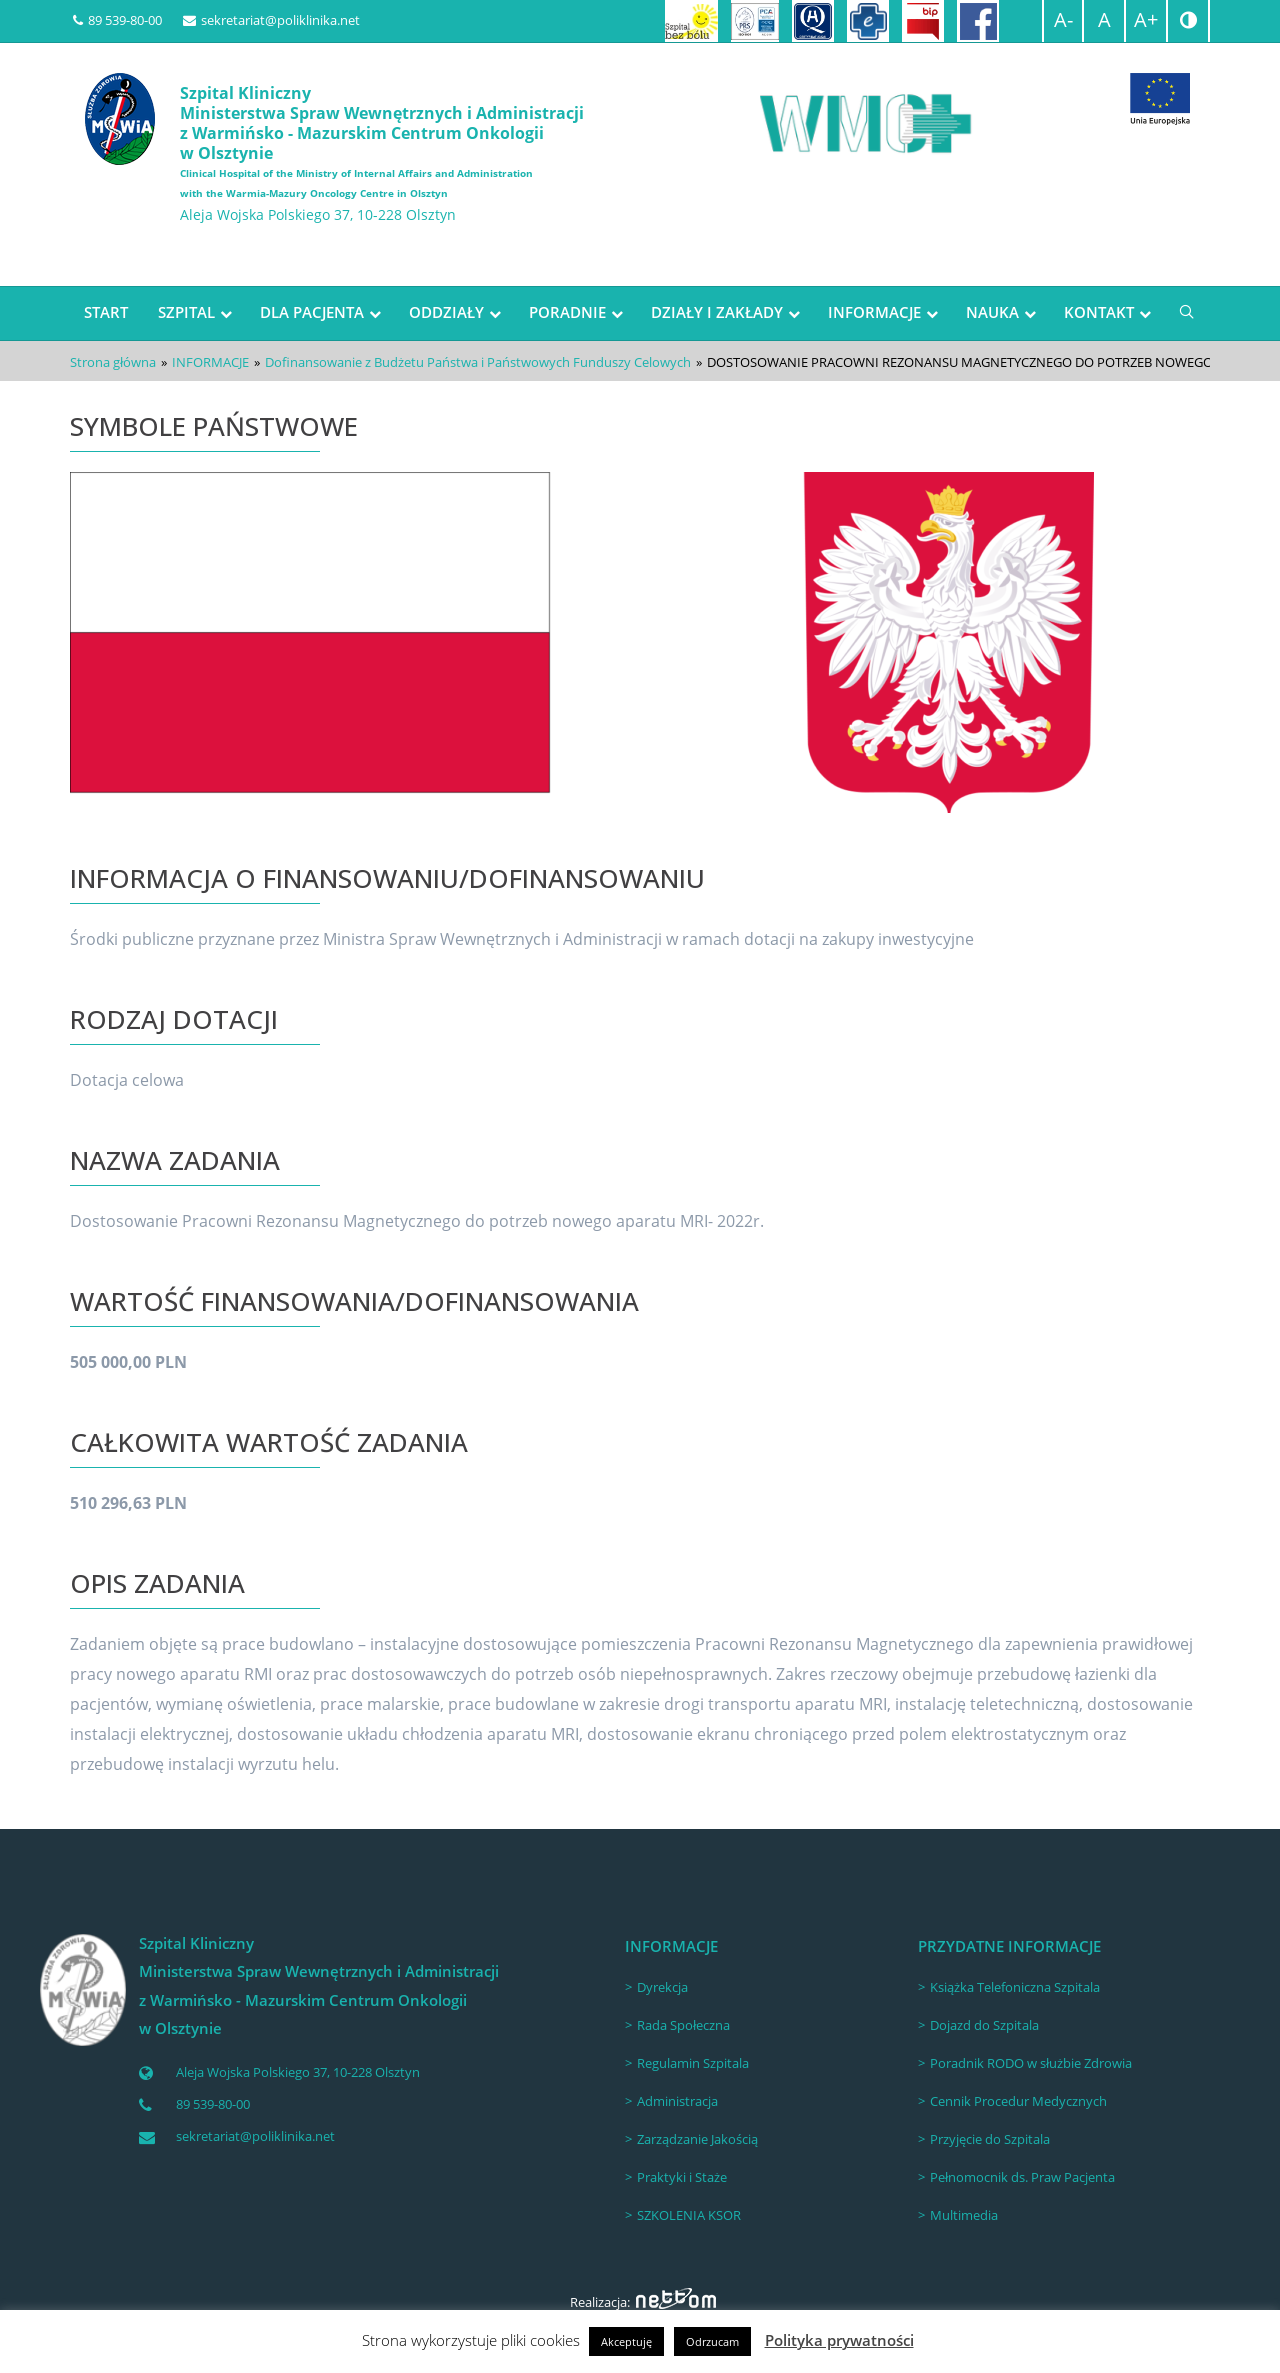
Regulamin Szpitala (693, 2063)
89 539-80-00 (117, 20)
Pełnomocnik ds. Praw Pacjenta (1022, 2177)
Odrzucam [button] (712, 2341)
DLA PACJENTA (312, 312)
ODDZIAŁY (446, 312)
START (106, 312)
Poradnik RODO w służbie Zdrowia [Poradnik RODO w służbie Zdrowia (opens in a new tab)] (1031, 2063)
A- (1063, 19)
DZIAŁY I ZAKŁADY (717, 312)
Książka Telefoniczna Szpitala (1015, 1987)
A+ (1146, 19)
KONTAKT (1099, 312)
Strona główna (113, 362)
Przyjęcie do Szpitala (990, 2139)
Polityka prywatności (839, 2340)
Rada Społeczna (683, 2025)
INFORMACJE (874, 312)
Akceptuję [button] (626, 2341)
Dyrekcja (662, 1987)
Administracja (677, 2101)
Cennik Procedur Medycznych (1018, 2101)
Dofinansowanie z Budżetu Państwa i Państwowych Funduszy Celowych (478, 362)
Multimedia (964, 2215)
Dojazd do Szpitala (984, 2025)
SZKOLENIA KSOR (689, 2215)
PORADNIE (567, 312)
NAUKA (992, 312)
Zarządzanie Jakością (697, 2139)
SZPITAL (186, 312)
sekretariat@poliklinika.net (271, 20)
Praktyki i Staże (682, 2177)
